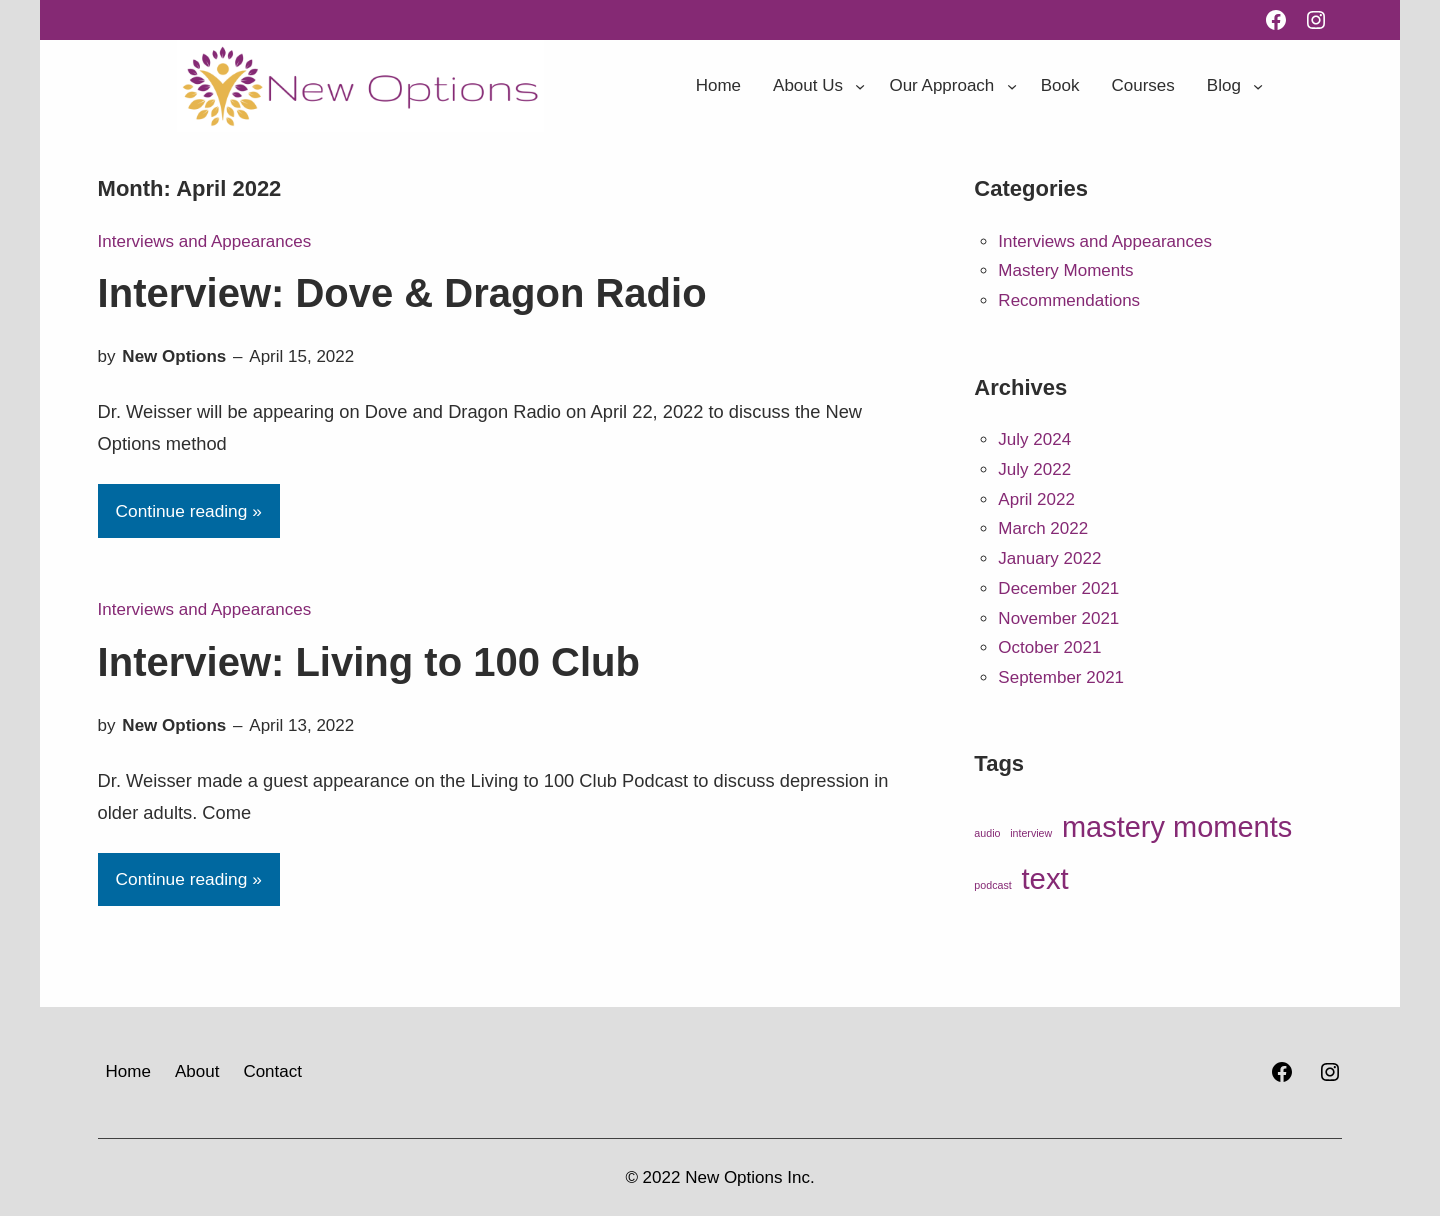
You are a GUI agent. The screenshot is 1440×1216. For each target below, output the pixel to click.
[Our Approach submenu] (1012, 86)
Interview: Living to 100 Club (369, 662)
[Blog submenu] (1258, 86)
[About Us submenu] (860, 86)
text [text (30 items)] (1044, 878)
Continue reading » (189, 511)
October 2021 (1049, 647)
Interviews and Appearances (205, 241)
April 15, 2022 (301, 356)
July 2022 (1034, 469)
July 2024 (1034, 439)
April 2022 (1036, 499)
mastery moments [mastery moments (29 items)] (1177, 827)
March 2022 (1043, 528)
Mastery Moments (1065, 270)
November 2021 (1058, 618)
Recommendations (1069, 300)
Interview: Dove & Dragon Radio (402, 293)
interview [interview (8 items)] (1031, 833)
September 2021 (1061, 677)
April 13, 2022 (301, 725)
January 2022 (1049, 558)
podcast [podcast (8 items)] (992, 885)
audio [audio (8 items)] (987, 833)
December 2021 (1058, 588)
